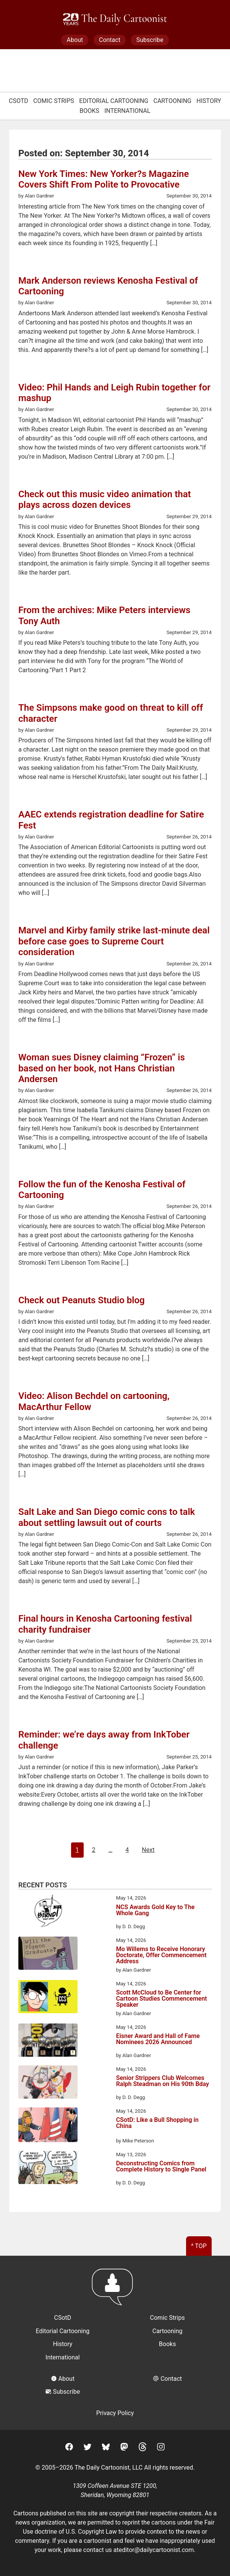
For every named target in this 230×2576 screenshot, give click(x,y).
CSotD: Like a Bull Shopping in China (157, 2123)
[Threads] (142, 2448)
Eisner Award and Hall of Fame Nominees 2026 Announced (158, 2039)
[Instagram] (160, 2448)
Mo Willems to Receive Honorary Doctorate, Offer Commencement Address (161, 1955)
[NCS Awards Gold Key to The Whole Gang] (48, 1912)
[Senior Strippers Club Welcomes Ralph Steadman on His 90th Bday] (48, 2083)
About (75, 39)
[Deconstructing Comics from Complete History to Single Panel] (48, 2169)
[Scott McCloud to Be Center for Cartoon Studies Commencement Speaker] (48, 1998)
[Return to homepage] (115, 2290)
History (208, 100)
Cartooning (173, 100)
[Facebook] (69, 2448)
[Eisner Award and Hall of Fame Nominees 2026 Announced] (48, 2041)
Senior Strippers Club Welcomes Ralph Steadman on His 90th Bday (162, 2081)
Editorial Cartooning (113, 100)
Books (89, 110)
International (127, 110)
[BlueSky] (105, 2448)
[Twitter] (87, 2448)
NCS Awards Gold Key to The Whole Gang (155, 1910)
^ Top (199, 2246)
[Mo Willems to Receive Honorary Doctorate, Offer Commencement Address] (48, 1954)
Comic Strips (53, 100)
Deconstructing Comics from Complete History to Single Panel (161, 2166)
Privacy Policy (115, 2413)
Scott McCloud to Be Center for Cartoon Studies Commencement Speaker (161, 1999)
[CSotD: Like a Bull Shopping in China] (48, 2126)
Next (148, 1849)
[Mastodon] (124, 2448)
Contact (109, 39)
